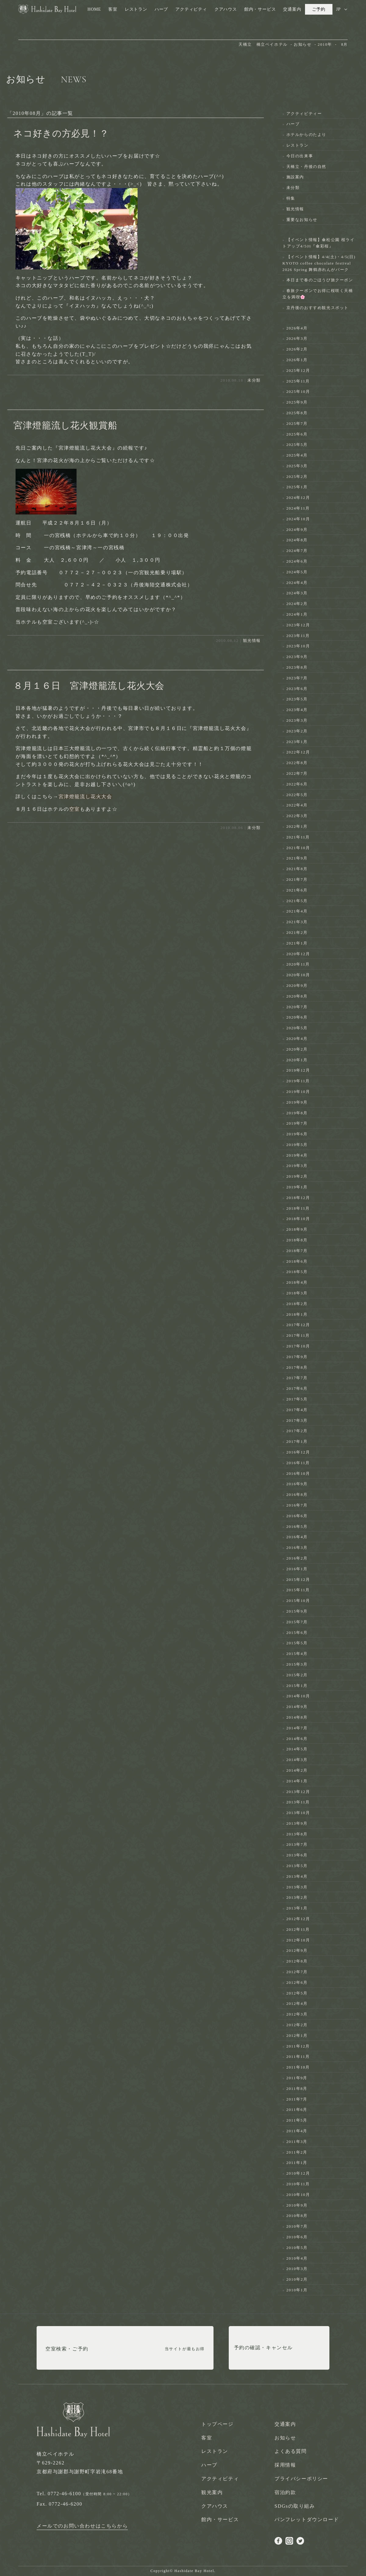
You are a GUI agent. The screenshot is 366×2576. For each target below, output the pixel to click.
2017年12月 (298, 1324)
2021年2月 (297, 932)
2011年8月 (296, 2088)
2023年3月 (297, 720)
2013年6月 (297, 1855)
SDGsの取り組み (294, 2506)
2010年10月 (298, 2194)
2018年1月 (297, 1314)
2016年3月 (297, 1547)
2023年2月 (297, 731)
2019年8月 (297, 1113)
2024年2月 (297, 603)
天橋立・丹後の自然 (306, 166)
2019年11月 (298, 1081)
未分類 (254, 380)
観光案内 (212, 2492)
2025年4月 (297, 455)
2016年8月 (297, 1494)
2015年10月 (298, 1600)
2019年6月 (297, 1134)
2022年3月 (297, 815)
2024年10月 (298, 519)
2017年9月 (297, 1356)
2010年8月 (297, 2215)
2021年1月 (297, 943)
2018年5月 (297, 1271)
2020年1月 (297, 1060)
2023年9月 (297, 656)
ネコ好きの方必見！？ (61, 133)
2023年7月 (297, 678)
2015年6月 (297, 1632)
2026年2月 (297, 349)
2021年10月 (298, 847)
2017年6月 (297, 1388)
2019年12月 (298, 1070)
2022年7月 (297, 773)
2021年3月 (297, 922)
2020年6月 (297, 1017)
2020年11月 (298, 964)
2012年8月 (297, 1961)
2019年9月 (297, 1102)
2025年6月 (297, 434)
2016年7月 (297, 1505)
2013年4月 (297, 1876)
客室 (112, 9)
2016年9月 (297, 1484)
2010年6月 (297, 2237)
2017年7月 (297, 1377)
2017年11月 (298, 1335)
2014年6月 (297, 1738)
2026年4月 (297, 328)
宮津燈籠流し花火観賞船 (65, 425)
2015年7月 (297, 1622)
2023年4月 (297, 709)
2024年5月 (297, 572)
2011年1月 (296, 2162)
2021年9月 (297, 858)
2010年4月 (297, 2258)
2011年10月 (298, 2067)
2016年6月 (297, 1516)
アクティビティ (191, 9)
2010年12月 (298, 2173)
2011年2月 (296, 2152)
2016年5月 (297, 1526)
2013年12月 (298, 1791)
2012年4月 (297, 2003)
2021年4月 (297, 911)
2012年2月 (297, 2025)
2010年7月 (297, 2226)
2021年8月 (297, 868)
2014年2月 (297, 1770)
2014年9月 (297, 1706)
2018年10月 (298, 1218)
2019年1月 (297, 1187)
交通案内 (292, 9)
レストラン (136, 9)
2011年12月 (298, 2046)
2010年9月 (297, 2205)
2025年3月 (297, 466)
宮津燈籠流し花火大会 (85, 796)
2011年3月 (296, 2141)
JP (338, 9)
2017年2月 (297, 1431)
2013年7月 (297, 1844)
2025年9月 (297, 402)
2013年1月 (297, 1908)
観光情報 (252, 640)
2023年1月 (297, 741)
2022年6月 (297, 784)
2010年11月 (298, 2184)
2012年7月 (297, 1971)
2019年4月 (297, 1155)
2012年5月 (297, 1993)
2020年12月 (298, 954)
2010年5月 (297, 2247)
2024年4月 (297, 582)
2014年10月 (298, 1696)
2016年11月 (298, 1463)
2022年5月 (297, 794)
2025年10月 (298, 391)
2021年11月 (298, 837)
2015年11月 (298, 1590)
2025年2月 (297, 476)
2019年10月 (298, 1091)
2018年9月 (297, 1229)
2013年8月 (297, 1834)
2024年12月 (298, 497)
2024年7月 (297, 550)
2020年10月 (298, 975)
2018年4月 (297, 1282)
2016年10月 (298, 1473)
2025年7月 (297, 423)
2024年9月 (297, 529)
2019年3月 (297, 1165)
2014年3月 (297, 1759)
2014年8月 (297, 1717)
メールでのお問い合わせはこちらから (82, 2525)
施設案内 (295, 177)
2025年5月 (297, 444)
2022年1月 (297, 826)
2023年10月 (298, 646)
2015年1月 (297, 1685)
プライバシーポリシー (301, 2478)
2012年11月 (298, 1929)
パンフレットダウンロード (306, 2519)
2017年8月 (297, 1367)
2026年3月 (297, 338)
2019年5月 (297, 1144)
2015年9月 (297, 1611)
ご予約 (318, 9)
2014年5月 (297, 1749)
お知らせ (285, 2437)
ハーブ (161, 9)
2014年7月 (297, 1728)
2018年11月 (298, 1208)
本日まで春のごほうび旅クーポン (319, 280)
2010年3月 (297, 2268)
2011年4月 (296, 2131)
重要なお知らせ (302, 219)
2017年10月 (298, 1346)
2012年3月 (297, 2014)
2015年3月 (297, 1664)
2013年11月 (298, 1802)
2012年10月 (298, 1940)
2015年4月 (297, 1653)
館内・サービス (260, 9)
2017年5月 (297, 1399)
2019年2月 (297, 1176)
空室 (74, 809)
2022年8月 (297, 762)
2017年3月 (297, 1420)
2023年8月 (297, 667)
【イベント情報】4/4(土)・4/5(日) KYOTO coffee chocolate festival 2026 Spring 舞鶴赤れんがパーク (319, 263)
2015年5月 (297, 1643)
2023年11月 (298, 635)
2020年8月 (297, 996)
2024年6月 (297, 561)
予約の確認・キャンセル (263, 2348)
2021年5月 (297, 900)
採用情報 (285, 2464)
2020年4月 (297, 1038)
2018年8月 (297, 1240)
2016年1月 (297, 1569)
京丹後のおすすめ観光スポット (317, 307)
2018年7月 (297, 1250)
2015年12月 (298, 1579)
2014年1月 (297, 1781)
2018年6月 (297, 1261)
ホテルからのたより (306, 134)
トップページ (217, 2424)
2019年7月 (297, 1123)
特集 (290, 198)
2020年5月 (297, 1028)
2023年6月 (297, 688)
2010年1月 (297, 2290)
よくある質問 (290, 2451)
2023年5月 (297, 699)
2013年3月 (297, 1887)
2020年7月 (297, 1007)
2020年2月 (297, 1049)
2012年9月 (297, 1950)
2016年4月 (297, 1537)
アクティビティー (304, 113)
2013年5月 (297, 1865)
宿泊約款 (285, 2492)
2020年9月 (297, 985)
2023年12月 (298, 625)
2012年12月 (298, 1918)
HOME (94, 9)
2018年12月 (298, 1197)
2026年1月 (297, 360)
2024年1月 (297, 614)
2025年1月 (297, 487)
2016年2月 (297, 1558)
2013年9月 (297, 1823)
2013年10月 (298, 1812)
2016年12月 (298, 1452)
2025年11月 (298, 381)
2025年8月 (297, 413)
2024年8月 (297, 540)
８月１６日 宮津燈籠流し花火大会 (88, 686)
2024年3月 (297, 593)
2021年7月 (297, 879)
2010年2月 (297, 2279)
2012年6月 (297, 1982)
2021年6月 (297, 890)
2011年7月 (296, 2099)
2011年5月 (296, 2120)
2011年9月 (296, 2078)
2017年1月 (297, 1441)
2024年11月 (298, 508)
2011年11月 (298, 2056)
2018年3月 (297, 1293)
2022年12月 (298, 752)
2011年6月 (296, 2109)
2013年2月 (297, 1897)
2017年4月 (297, 1409)
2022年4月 (297, 805)
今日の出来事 (299, 156)
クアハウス (225, 9)
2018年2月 (297, 1303)
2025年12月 (298, 370)
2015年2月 (297, 1675)
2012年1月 (297, 2035)
